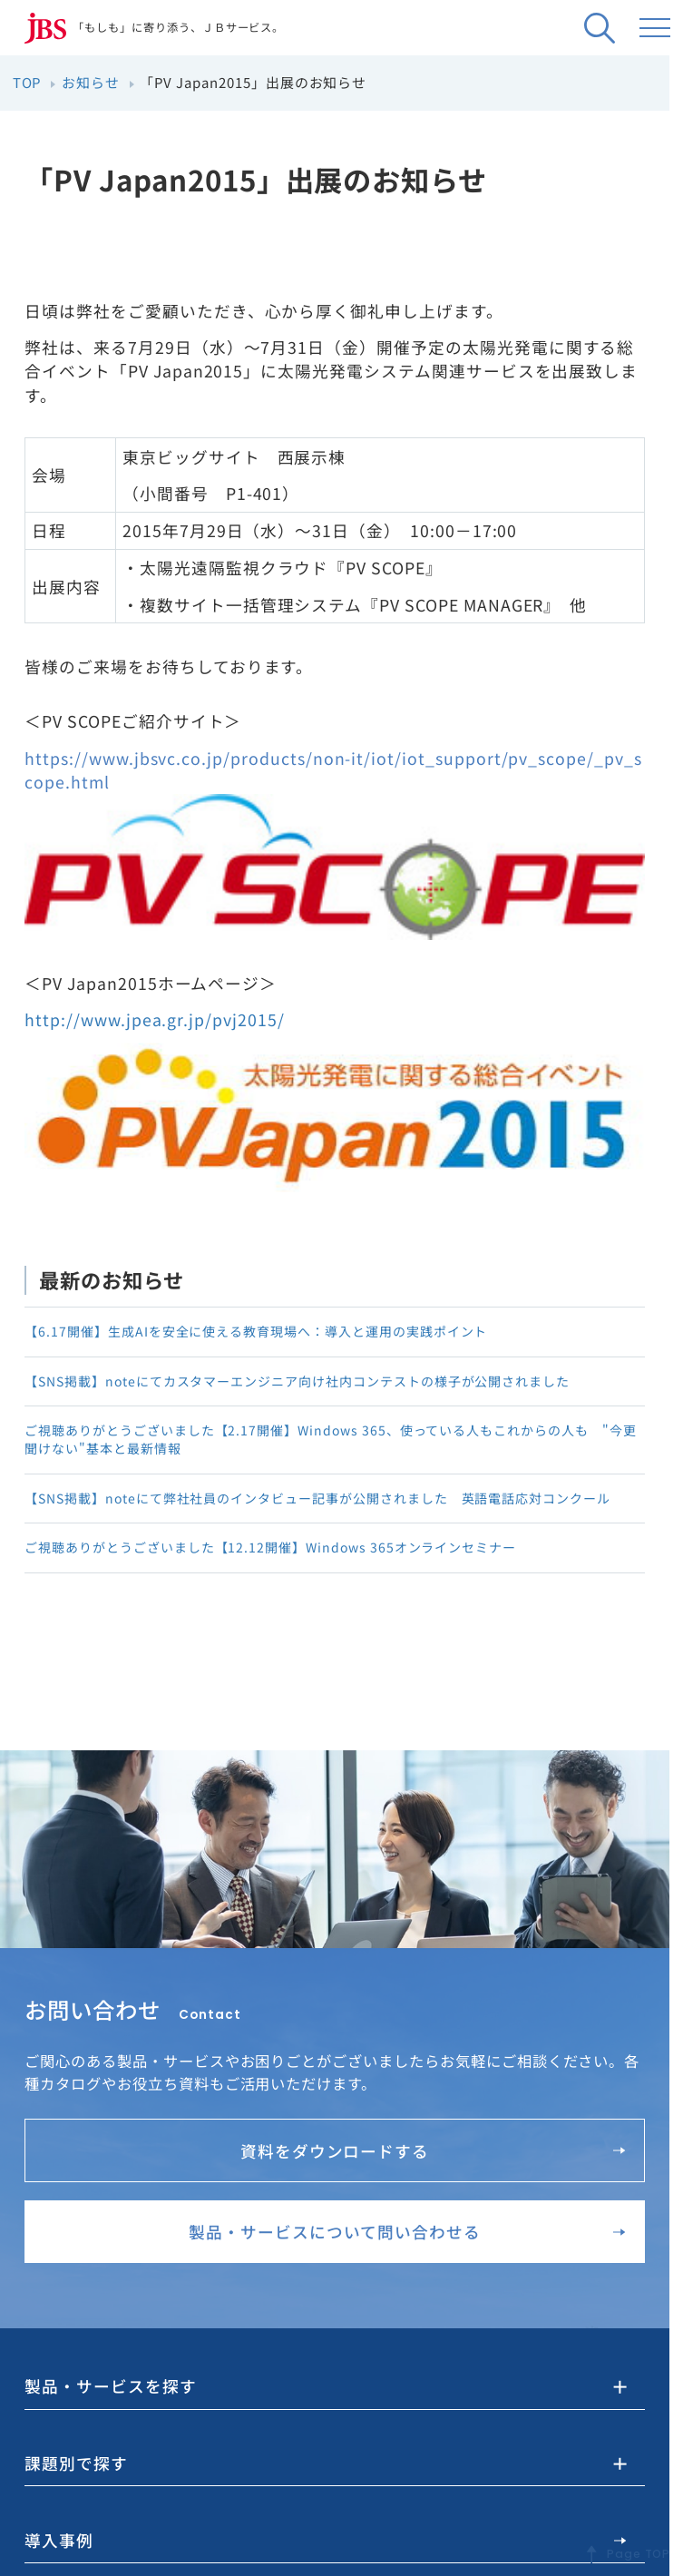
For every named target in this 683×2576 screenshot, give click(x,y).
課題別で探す (73, 2463)
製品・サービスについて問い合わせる (407, 2232)
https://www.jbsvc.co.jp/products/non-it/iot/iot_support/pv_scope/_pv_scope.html (333, 770)
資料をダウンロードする (433, 2150)
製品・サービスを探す (106, 2386)
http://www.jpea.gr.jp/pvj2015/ (154, 1020)
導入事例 (325, 2540)
